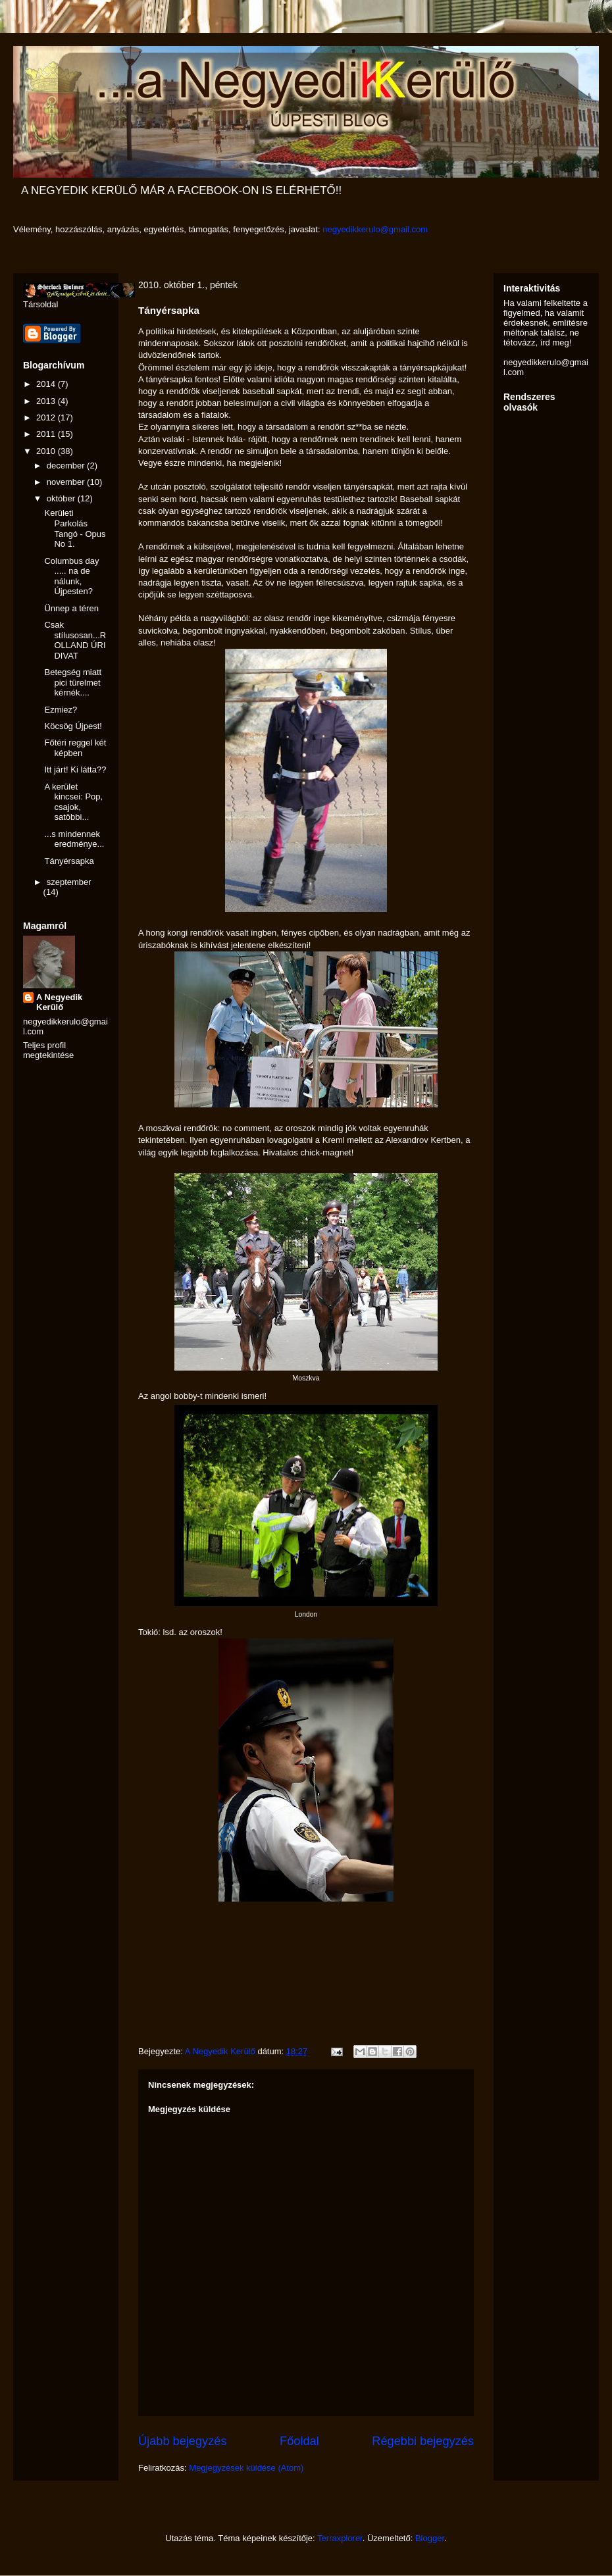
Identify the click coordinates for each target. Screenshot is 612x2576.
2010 (47, 451)
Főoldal (299, 2441)
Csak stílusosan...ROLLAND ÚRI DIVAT (75, 640)
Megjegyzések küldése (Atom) (246, 2468)
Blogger (429, 2538)
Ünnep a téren (71, 608)
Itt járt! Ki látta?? (75, 769)
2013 (47, 401)
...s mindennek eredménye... (74, 839)
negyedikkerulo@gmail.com (374, 229)
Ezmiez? (60, 710)
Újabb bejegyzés (182, 2441)
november (67, 482)
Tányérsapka (68, 861)
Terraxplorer (340, 2538)
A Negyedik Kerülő (59, 1002)
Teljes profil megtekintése (48, 1050)
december (67, 465)
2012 (47, 417)
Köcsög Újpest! (72, 726)
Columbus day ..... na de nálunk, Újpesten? (71, 576)
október (62, 498)
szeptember (69, 882)
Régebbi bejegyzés (423, 2441)
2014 (47, 384)
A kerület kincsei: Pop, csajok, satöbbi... (73, 802)
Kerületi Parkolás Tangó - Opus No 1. (74, 528)
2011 (47, 434)
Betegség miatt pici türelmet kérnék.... (72, 682)
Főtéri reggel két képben (75, 748)
